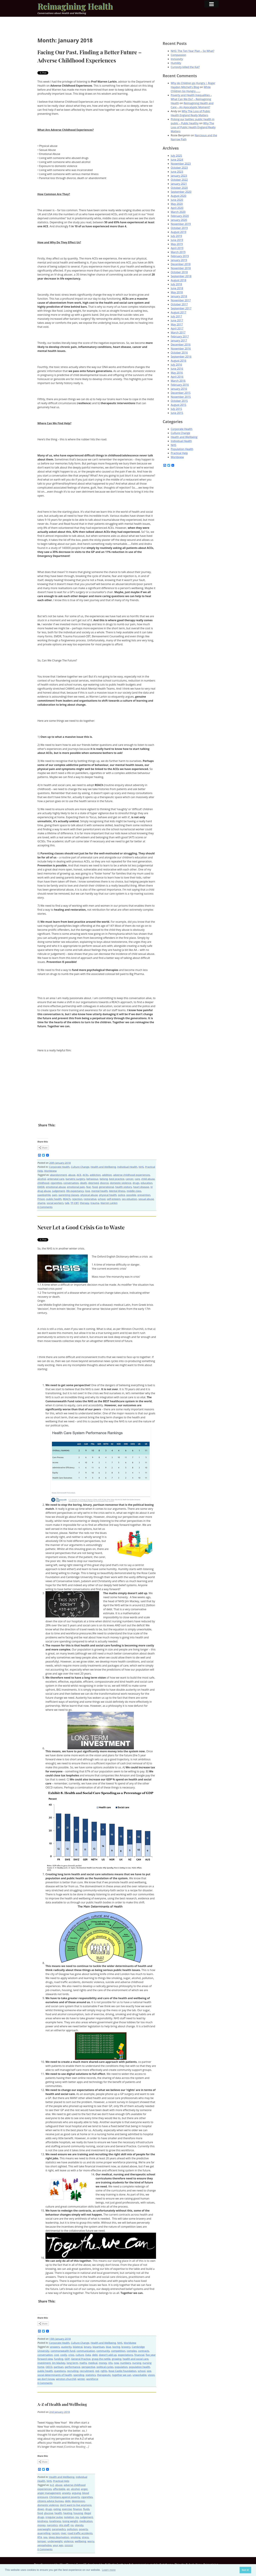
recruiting (72, 2370)
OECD (49, 2366)
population (121, 2366)
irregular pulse (54, 2517)
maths (83, 2362)
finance (77, 2509)
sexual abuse (146, 1199)
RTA (39, 2537)
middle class (134, 1191)
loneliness (55, 2521)
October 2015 (179, 401)
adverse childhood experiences (131, 1174)
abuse (71, 1174)
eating (57, 2509)
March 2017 (178, 332)
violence (68, 2541)
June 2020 (177, 200)
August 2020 (178, 196)
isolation (69, 2517)
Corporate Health (59, 1166)
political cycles (105, 2366)
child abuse (148, 1178)
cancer (130, 1178)
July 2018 (176, 284)
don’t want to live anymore (75, 2505)
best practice (116, 1178)
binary (87, 2346)
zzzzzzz (69, 2545)
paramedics (59, 2529)
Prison (41, 1199)
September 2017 (181, 308)
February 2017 (180, 336)
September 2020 (181, 192)
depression (78, 2501)
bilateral (78, 2346)
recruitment (87, 2370)
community (103, 2350)
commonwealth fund (62, 2350)
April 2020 (177, 208)
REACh (67, 1199)
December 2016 (181, 344)
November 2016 (181, 348)
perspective (88, 2366)
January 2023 (179, 176)
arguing (76, 2493)
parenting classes (69, 1195)
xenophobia (44, 2545)
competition (118, 2350)
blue (108, 2346)
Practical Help (61, 2481)
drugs (136, 1182)
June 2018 (177, 288)
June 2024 (177, 159)
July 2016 (176, 364)
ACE (79, 1174)
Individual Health (127, 1166)
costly (63, 2354)
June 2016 (177, 368)
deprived (93, 1182)
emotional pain (76, 1187)
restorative (90, 1199)
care (137, 1178)
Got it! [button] (245, 2570)
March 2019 (178, 252)
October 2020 (179, 188)
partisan (58, 2366)
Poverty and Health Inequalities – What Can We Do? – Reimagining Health (191, 99)
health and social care (135, 2358)
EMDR (41, 1187)
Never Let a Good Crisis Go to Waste (81, 1227)
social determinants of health (54, 2375)
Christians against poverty (64, 2497)
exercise (67, 2509)
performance (72, 2366)
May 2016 (177, 373)
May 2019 (177, 244)
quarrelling (43, 2533)
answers (55, 2346)
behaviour (92, 1178)
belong (104, 1178)
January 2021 (179, 184)
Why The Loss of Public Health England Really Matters (193, 127)
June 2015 (177, 413)
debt (95, 2354)
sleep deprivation (59, 2537)
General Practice (81, 2358)
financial (139, 2354)
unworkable (140, 2375)
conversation (71, 1182)
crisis (71, 2354)
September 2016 (181, 356)
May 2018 (177, 292)
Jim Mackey (58, 2362)
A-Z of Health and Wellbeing (62, 2404)
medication (85, 2521)
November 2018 (181, 268)
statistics (91, 2375)
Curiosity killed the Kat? (185, 67)
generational (106, 1187)
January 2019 (179, 260)
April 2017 (177, 328)
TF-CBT (74, 1203)
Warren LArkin (109, 1203)
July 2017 (176, 316)
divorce (104, 1182)
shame (41, 1203)
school (102, 1199)
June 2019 (177, 240)
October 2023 (179, 168)
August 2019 (178, 232)
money (103, 2362)
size (149, 2370)
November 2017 (181, 300)
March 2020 (178, 212)
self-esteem (114, 1199)
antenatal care (55, 1178)
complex (132, 2350)
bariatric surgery (75, 1178)
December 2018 (181, 264)
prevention (143, 1195)
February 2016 (180, 385)
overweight (44, 2529)
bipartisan (99, 2346)
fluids (86, 2509)
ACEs (85, 1174)
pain (54, 1195)
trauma (94, 1203)
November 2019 (181, 224)
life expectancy (75, 1191)
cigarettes (56, 1182)
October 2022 (179, 180)
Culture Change (80, 1166)
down (40, 2509)
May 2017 (177, 324)
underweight (55, 2541)
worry (90, 2541)
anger (84, 2489)
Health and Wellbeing (103, 1166)
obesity (79, 2525)
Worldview (50, 1170)
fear (88, 1187)
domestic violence (120, 1182)
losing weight (70, 2521)
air (68, 2489)
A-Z (52, 2485)
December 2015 (181, 393)
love (87, 1191)
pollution (72, 2529)
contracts (143, 2350)
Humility (176, 63)
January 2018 (179, 296)
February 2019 (180, 256)
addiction (95, 1174)
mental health (99, 1191)
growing (116, 2358)
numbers (125, 2362)
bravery (126, 2346)
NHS (141, 1166)
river (63, 2533)
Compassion (178, 55)
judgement (58, 1191)
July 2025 (176, 155)
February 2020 (180, 216)
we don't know (46, 2379)
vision (151, 2375)
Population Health (182, 449)
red (97, 2370)
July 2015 (176, 409)
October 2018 (179, 272)
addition (107, 1174)
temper (41, 2541)
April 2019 (177, 248)
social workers (55, 1203)
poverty (83, 2529)
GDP (67, 2358)
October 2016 (179, 352)
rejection (77, 1199)
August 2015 (178, 405)
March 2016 (178, 381)
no (71, 2525)
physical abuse (89, 1195)
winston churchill (66, 2379)
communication (85, 2350)
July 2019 (176, 236)
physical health (108, 1195)
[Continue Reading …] (76, 2447)
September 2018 (181, 276)
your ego (58, 2545)
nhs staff (64, 2525)
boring (116, 2346)
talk (67, 1203)
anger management (49, 2493)
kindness (42, 2521)
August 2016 (178, 360)
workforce (92, 2379)
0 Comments (45, 1207)
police (121, 1195)
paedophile (44, 1195)
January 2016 (179, 389)
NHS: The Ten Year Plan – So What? (192, 51)
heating (67, 2513)
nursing (136, 2362)
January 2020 (179, 220)
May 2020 (177, 204)
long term (72, 2362)
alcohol (41, 1178)
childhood (43, 1182)
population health (139, 2366)
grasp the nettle (101, 2358)
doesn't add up (108, 2354)
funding (58, 2358)
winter (81, 2379)
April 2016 (177, 377)
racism (56, 2533)
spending (78, 2375)
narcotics (52, 2525)
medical (92, 2362)
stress (85, 2537)
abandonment (58, 1174)
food (95, 1187)
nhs (110, 2362)
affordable (59, 2489)
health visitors (123, 1187)
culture (80, 2354)
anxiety (66, 2493)
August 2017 (178, 312)
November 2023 (181, 163)
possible (131, 1195)
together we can (121, 2375)
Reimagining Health (75, 6)
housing (78, 2513)
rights (103, 2370)
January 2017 (179, 340)
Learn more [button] (109, 2569)
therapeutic (104, 2375)
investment (44, 2362)
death (83, 1182)
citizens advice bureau (50, 2501)
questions (60, 2370)
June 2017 (177, 320)
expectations (125, 2354)
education (146, 1182)
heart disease (141, 1187)
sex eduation (129, 1199)
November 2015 (181, 397)
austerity (66, 2346)
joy (77, 2517)
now (116, 2362)
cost (56, 2354)
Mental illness (117, 1191)
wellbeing (80, 2541)
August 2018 (178, 280)
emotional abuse (56, 1187)
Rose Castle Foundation (122, 2370)
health (58, 2513)
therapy (84, 1203)
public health (54, 1199)
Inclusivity (177, 59)
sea (45, 2537)
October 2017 (179, 304)
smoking (75, 2537)
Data (88, 2354)
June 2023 (177, 172)
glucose (48, 2513)
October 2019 (179, 228)
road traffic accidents (80, 2533)
